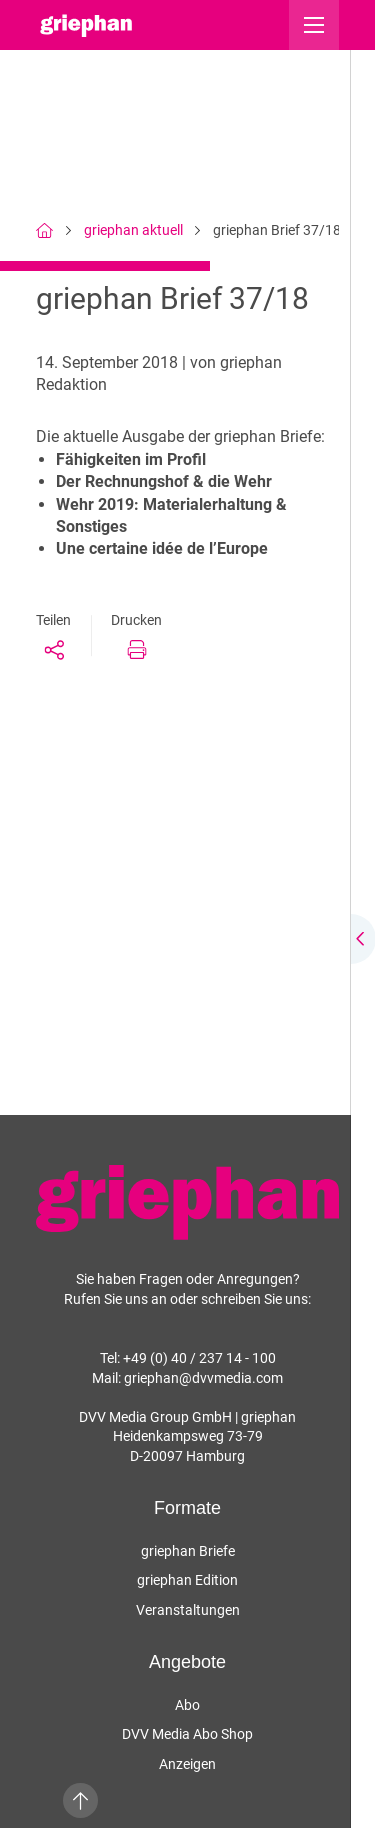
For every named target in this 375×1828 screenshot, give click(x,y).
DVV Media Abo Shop (187, 1734)
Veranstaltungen (188, 1610)
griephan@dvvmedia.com (203, 1378)
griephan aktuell (133, 230)
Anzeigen (187, 1764)
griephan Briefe (188, 1551)
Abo (187, 1705)
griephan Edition (187, 1580)
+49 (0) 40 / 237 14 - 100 (199, 1358)
